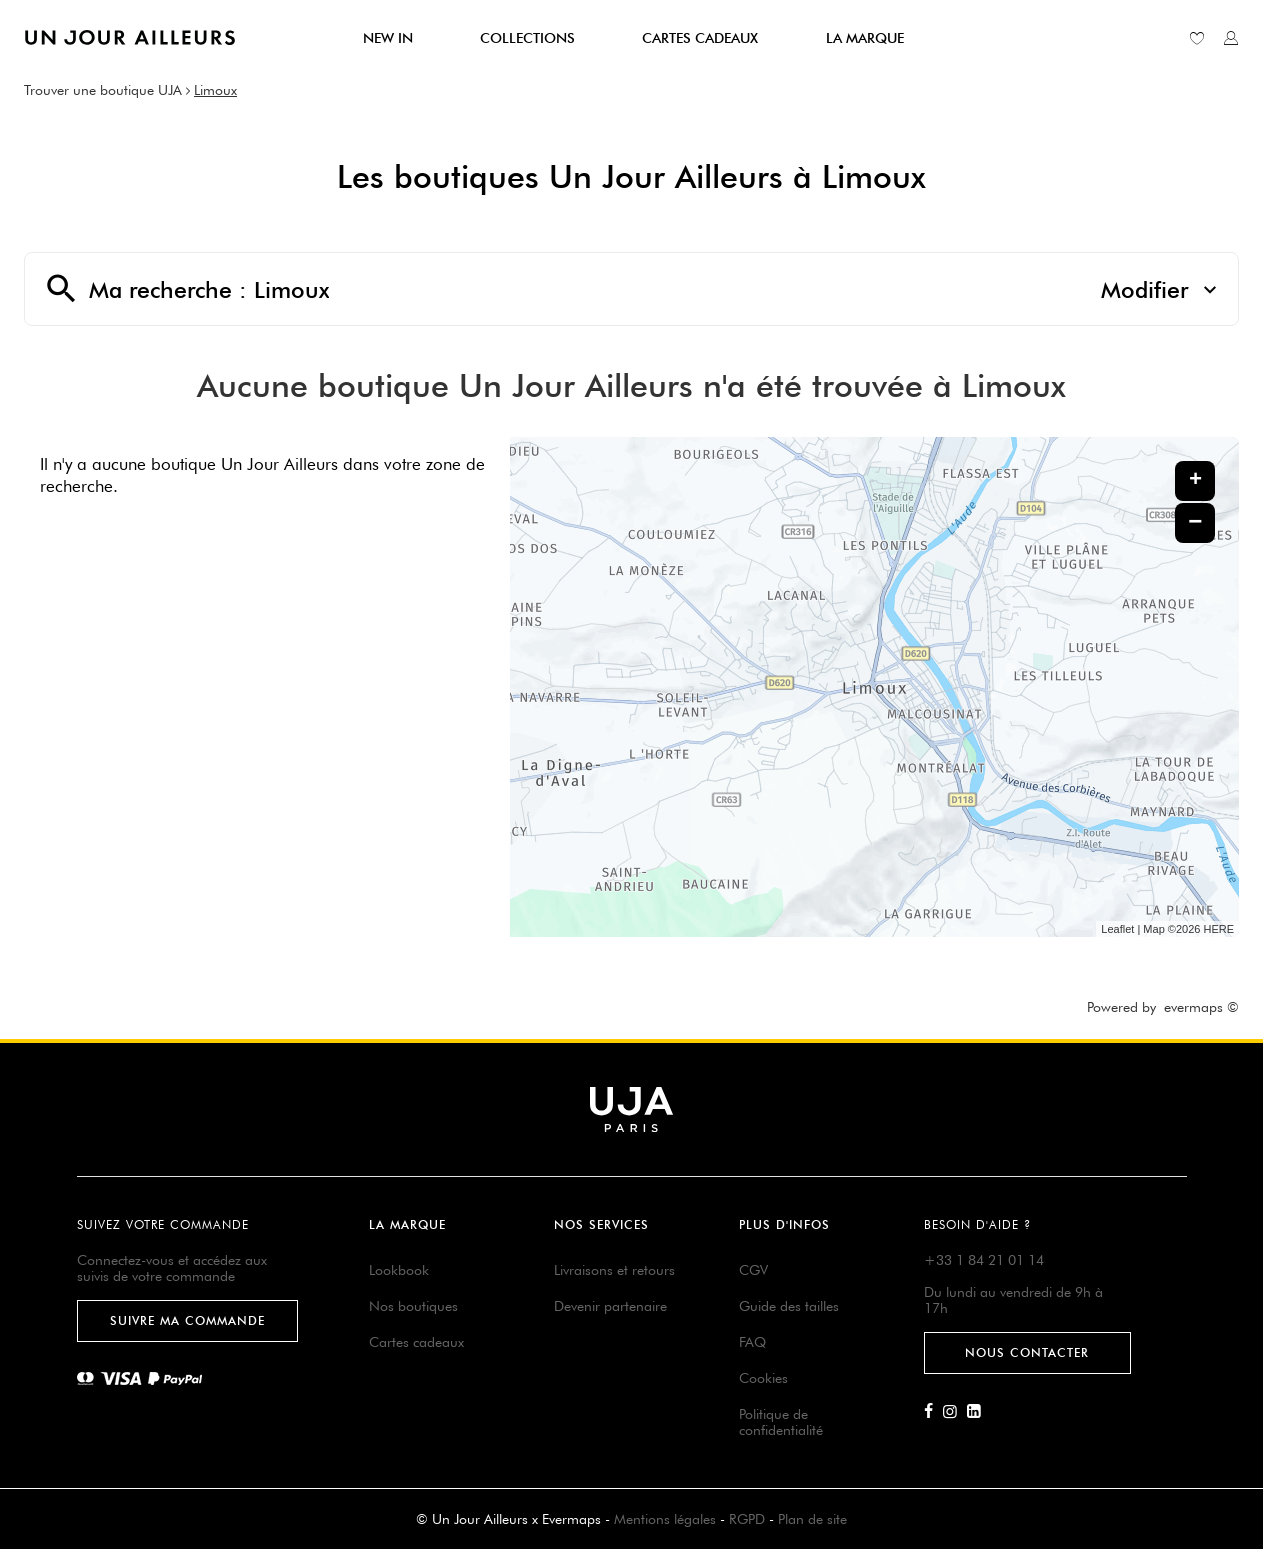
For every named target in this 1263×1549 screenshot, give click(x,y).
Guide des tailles (789, 1306)
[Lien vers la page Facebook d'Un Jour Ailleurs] (933, 1412)
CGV (753, 1270)
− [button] (1195, 522)
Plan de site (812, 1519)
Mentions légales (665, 1519)
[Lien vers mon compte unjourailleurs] (1231, 38)
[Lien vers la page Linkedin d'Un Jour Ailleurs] (979, 1412)
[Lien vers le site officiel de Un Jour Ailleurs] (130, 37)
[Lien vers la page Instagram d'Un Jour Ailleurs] (955, 1412)
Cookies (763, 1378)
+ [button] (1195, 481)
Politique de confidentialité (781, 1422)
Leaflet (1117, 929)
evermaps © (1201, 1007)
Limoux (215, 90)
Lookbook (399, 1270)
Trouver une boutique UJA (103, 90)
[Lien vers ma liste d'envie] (1197, 38)
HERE (1218, 929)
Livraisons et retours (614, 1270)
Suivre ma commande (187, 1320)
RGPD (747, 1519)
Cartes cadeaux (416, 1342)
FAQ (752, 1342)
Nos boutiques (413, 1306)
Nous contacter (1027, 1352)
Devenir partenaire (610, 1306)
